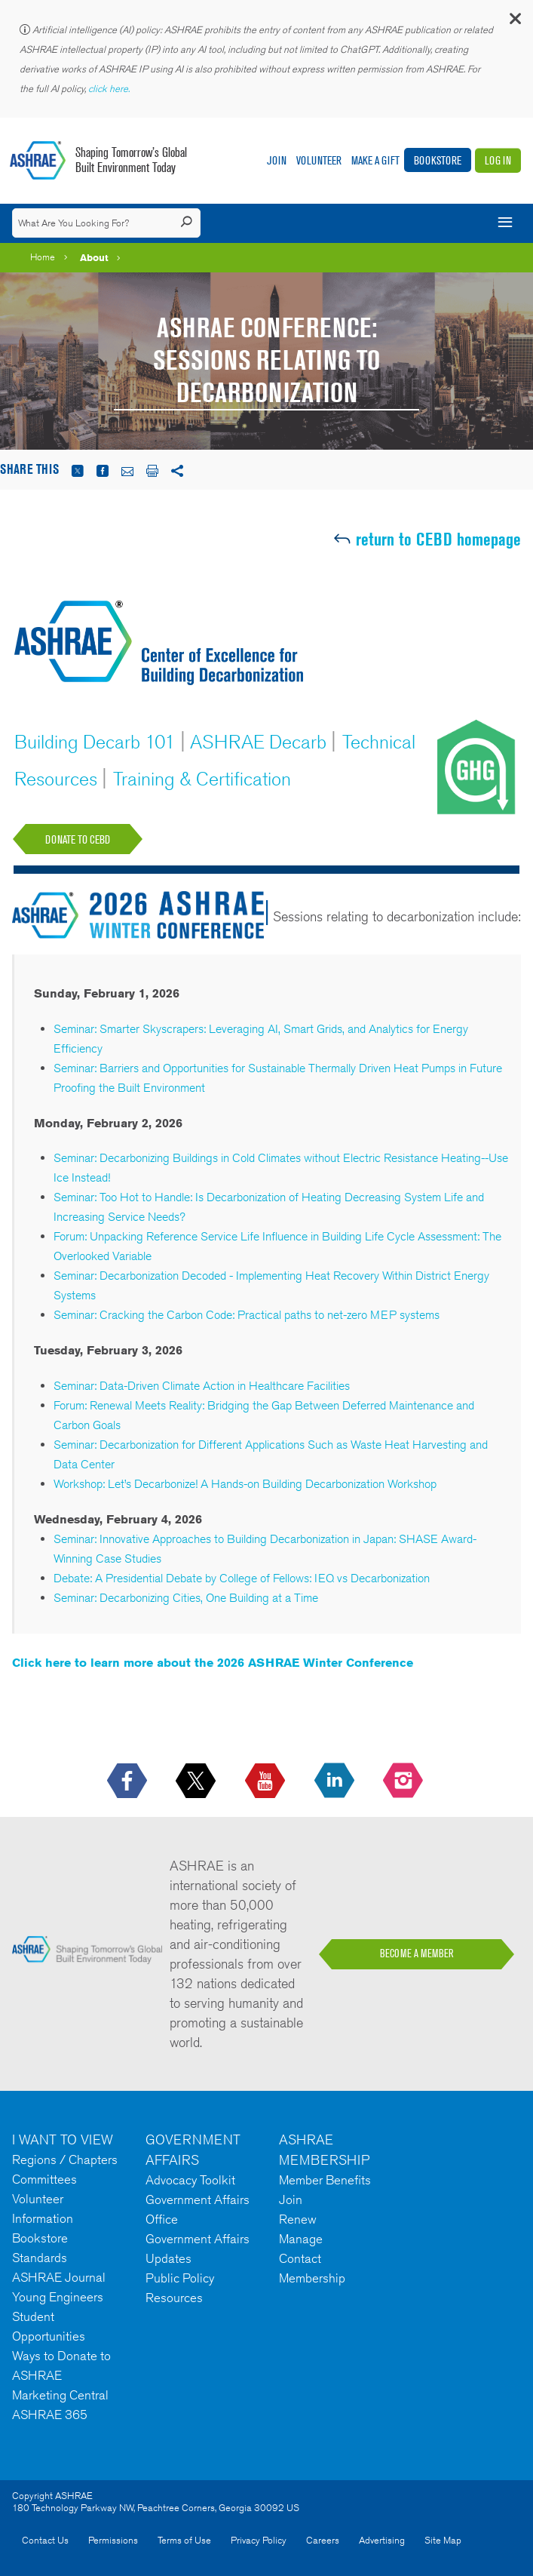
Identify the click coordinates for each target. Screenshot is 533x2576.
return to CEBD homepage (438, 539)
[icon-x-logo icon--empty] (197, 1781)
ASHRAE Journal (59, 2277)
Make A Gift (375, 160)
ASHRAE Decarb (260, 742)
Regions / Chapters (65, 2159)
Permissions (113, 2540)
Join (276, 160)
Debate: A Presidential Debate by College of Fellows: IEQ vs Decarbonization (242, 1578)
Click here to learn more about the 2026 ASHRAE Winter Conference (214, 1662)
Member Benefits (325, 2179)
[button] (514, 22)
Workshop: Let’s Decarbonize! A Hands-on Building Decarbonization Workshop (245, 1484)
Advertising (382, 2540)
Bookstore (437, 160)
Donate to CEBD (77, 839)
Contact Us (45, 2540)
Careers (322, 2540)
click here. (110, 88)
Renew (298, 2219)
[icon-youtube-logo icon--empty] (266, 1781)
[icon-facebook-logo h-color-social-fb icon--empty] (128, 1781)
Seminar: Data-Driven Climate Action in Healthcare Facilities (202, 1386)
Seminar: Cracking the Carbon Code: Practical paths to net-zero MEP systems (247, 1315)
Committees (44, 2179)
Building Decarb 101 (97, 742)
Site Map (442, 2540)
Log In (498, 160)
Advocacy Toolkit (190, 2179)
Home (42, 257)
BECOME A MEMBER (417, 1953)
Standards (39, 2257)
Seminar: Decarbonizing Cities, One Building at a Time (186, 1598)
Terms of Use (184, 2540)
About (94, 257)
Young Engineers (57, 2296)
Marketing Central (60, 2394)
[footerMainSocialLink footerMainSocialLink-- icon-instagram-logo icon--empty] (404, 1781)
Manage (301, 2238)
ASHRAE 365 (49, 2414)
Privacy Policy (258, 2540)
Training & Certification (204, 779)
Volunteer (319, 160)
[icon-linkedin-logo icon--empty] (335, 1781)
